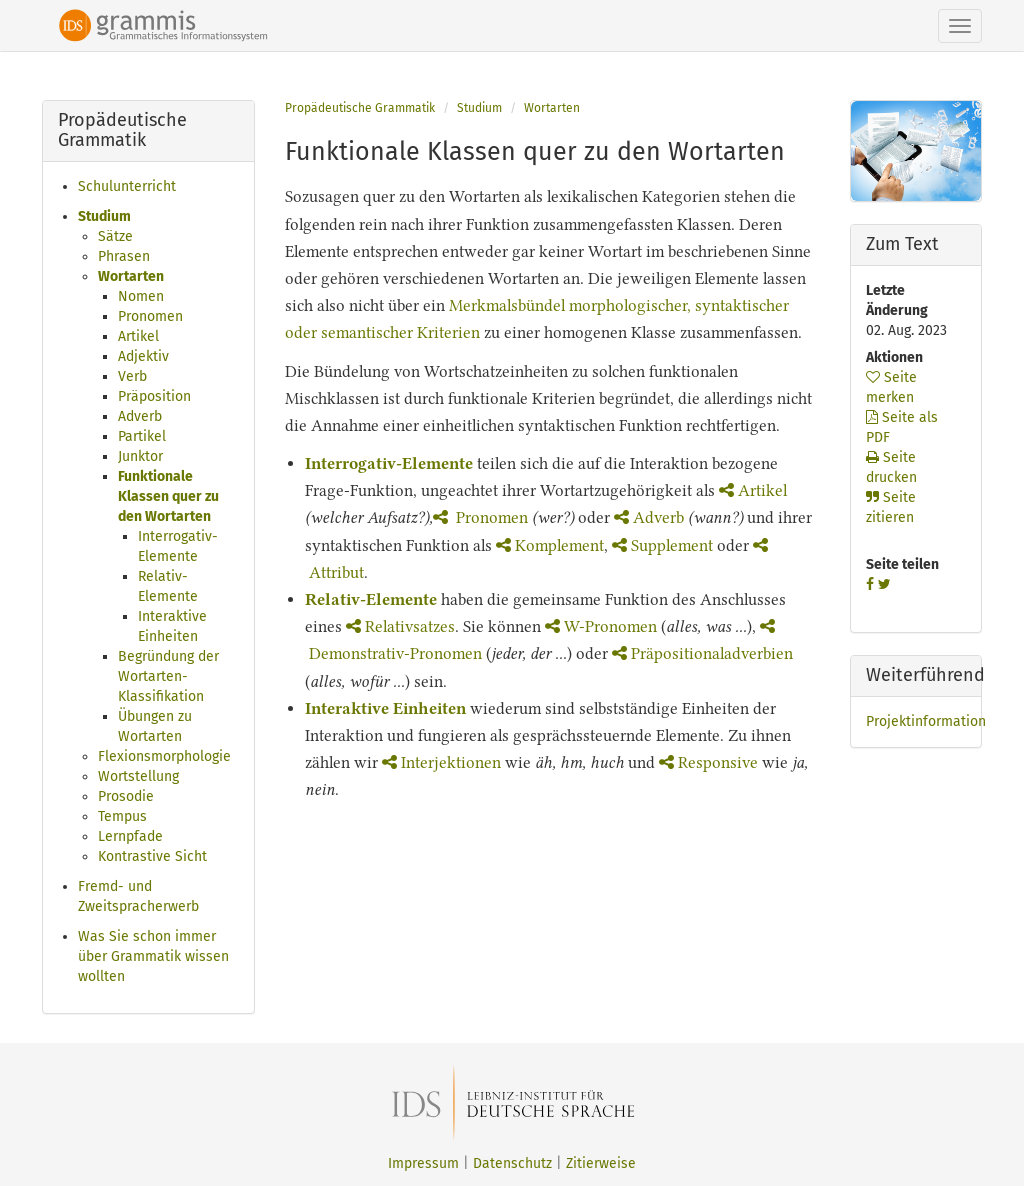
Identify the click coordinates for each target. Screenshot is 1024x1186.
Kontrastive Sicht (152, 856)
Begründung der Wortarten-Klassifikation (168, 676)
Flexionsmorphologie (164, 756)
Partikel (142, 436)
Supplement (662, 545)
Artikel (138, 336)
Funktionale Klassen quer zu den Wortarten (168, 496)
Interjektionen (441, 762)
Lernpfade (130, 836)
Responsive (708, 762)
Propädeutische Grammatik (360, 108)
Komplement (550, 545)
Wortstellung (138, 776)
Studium (104, 216)
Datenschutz (512, 1163)
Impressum (423, 1163)
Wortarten (131, 276)
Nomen (141, 296)
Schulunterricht (127, 186)
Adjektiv (143, 356)
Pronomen (150, 316)
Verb (132, 376)
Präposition (154, 396)
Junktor (140, 456)
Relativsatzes (400, 626)
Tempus (122, 816)
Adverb (140, 416)
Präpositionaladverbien (702, 653)
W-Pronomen (603, 626)
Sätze (115, 236)
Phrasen (124, 256)
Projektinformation (926, 721)
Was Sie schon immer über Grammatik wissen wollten (153, 956)
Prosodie (126, 796)
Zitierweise (601, 1163)
